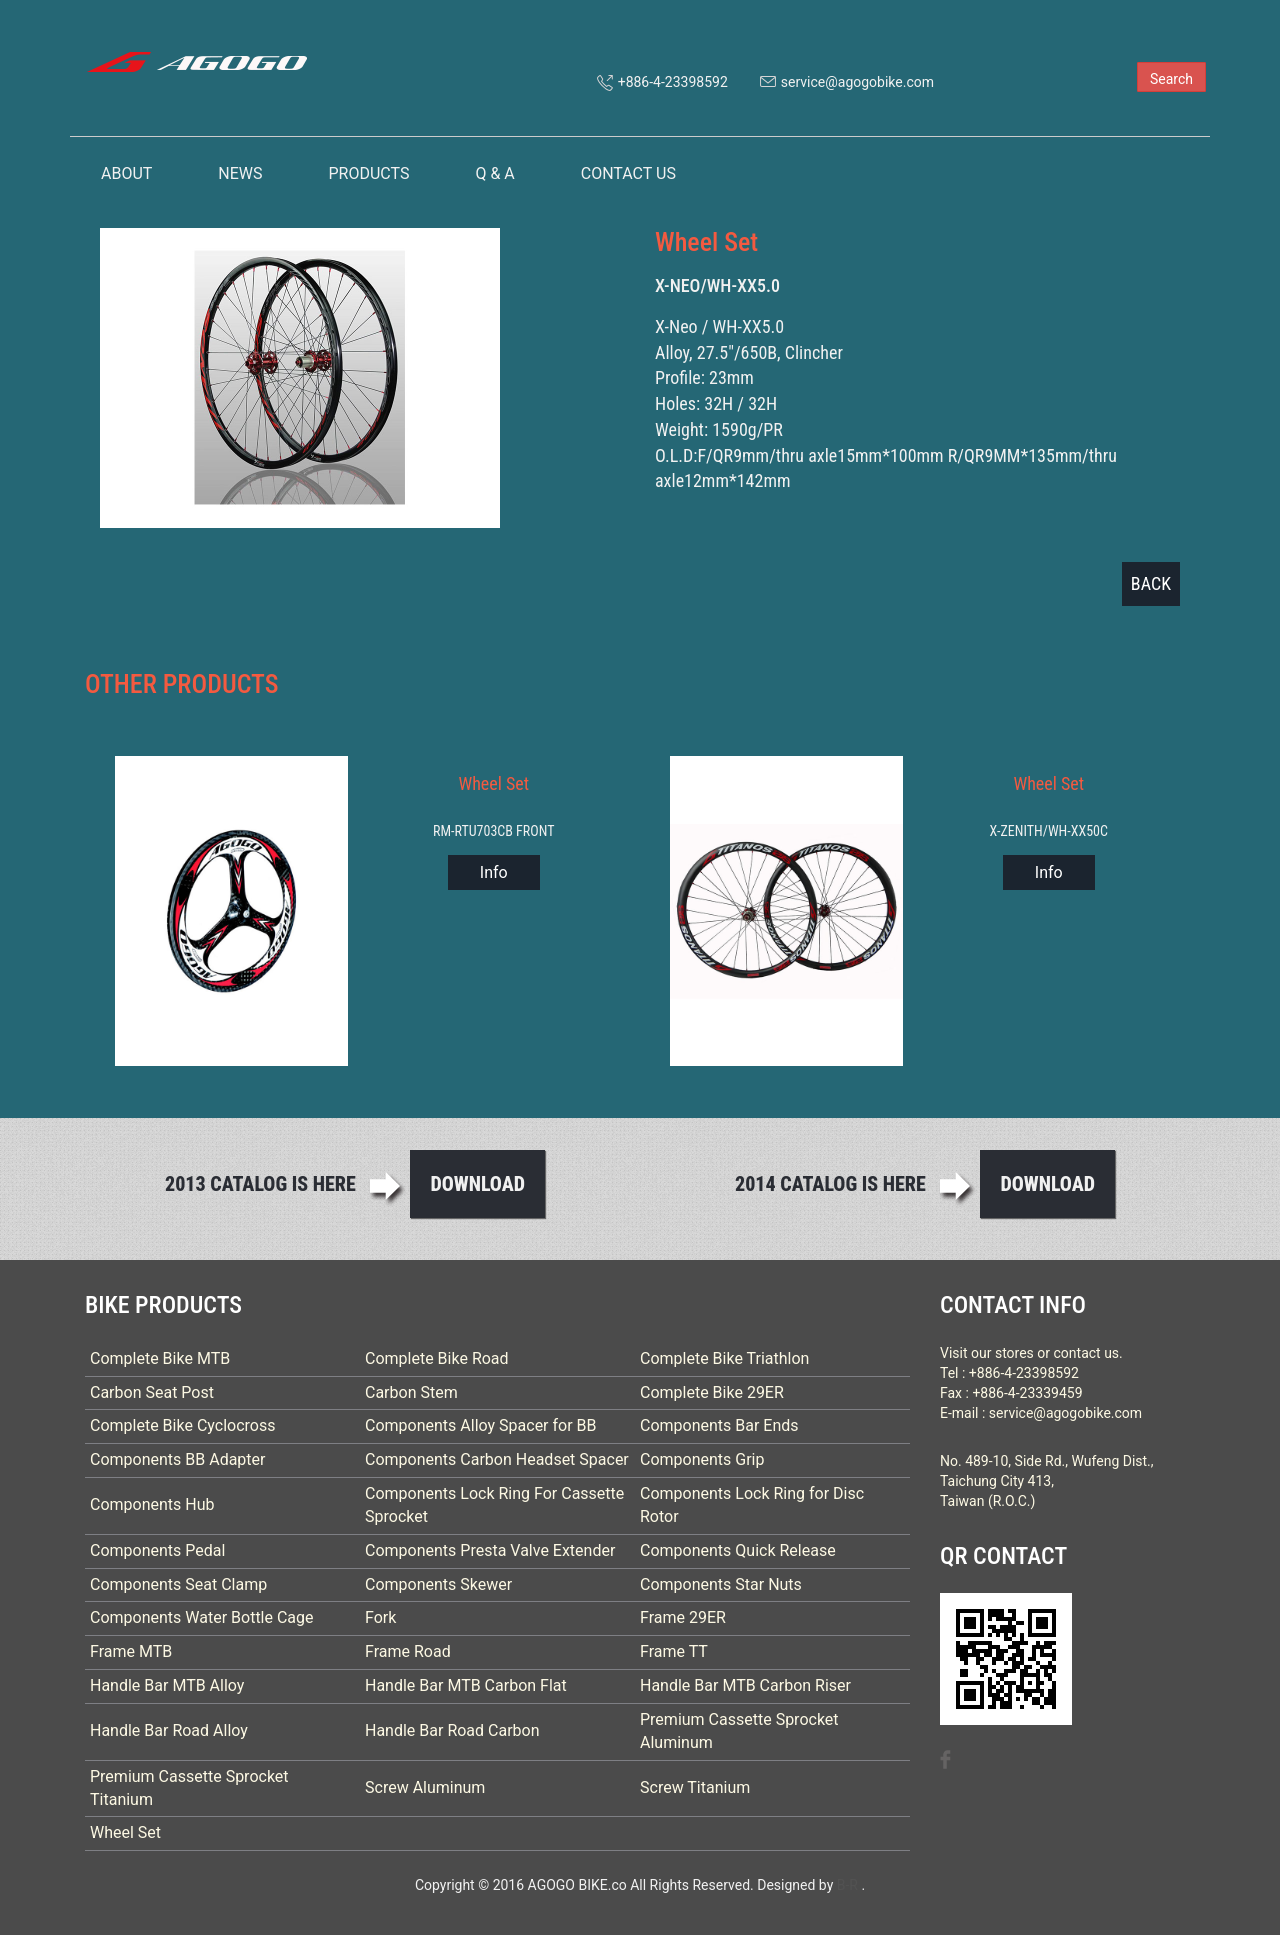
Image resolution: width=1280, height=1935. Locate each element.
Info (494, 872)
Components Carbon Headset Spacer (497, 1459)
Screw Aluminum (425, 1787)
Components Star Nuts (721, 1584)
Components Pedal (157, 1550)
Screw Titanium (695, 1787)
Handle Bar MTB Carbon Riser (745, 1685)
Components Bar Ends (719, 1425)
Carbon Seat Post (152, 1392)
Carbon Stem (411, 1392)
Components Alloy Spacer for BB (481, 1425)
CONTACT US (628, 173)
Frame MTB (131, 1651)
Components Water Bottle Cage (202, 1617)
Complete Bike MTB (160, 1358)
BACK (1151, 583)
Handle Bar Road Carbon (452, 1730)
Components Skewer (438, 1584)
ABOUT (126, 173)
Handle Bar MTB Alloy (167, 1685)
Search (1171, 79)
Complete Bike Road (437, 1358)
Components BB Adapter (178, 1459)
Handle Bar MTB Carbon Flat (466, 1685)
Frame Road (408, 1651)
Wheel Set (125, 1832)
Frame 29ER (683, 1617)
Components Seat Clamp (178, 1584)
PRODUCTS (368, 173)
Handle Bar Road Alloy (169, 1730)
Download (477, 1184)
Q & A (494, 173)
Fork (380, 1617)
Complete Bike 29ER (712, 1392)
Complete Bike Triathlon (724, 1358)
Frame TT (674, 1651)
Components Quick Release (738, 1550)
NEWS (240, 173)
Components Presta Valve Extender (490, 1550)
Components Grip (702, 1459)
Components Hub (152, 1504)
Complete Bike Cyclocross (182, 1425)
